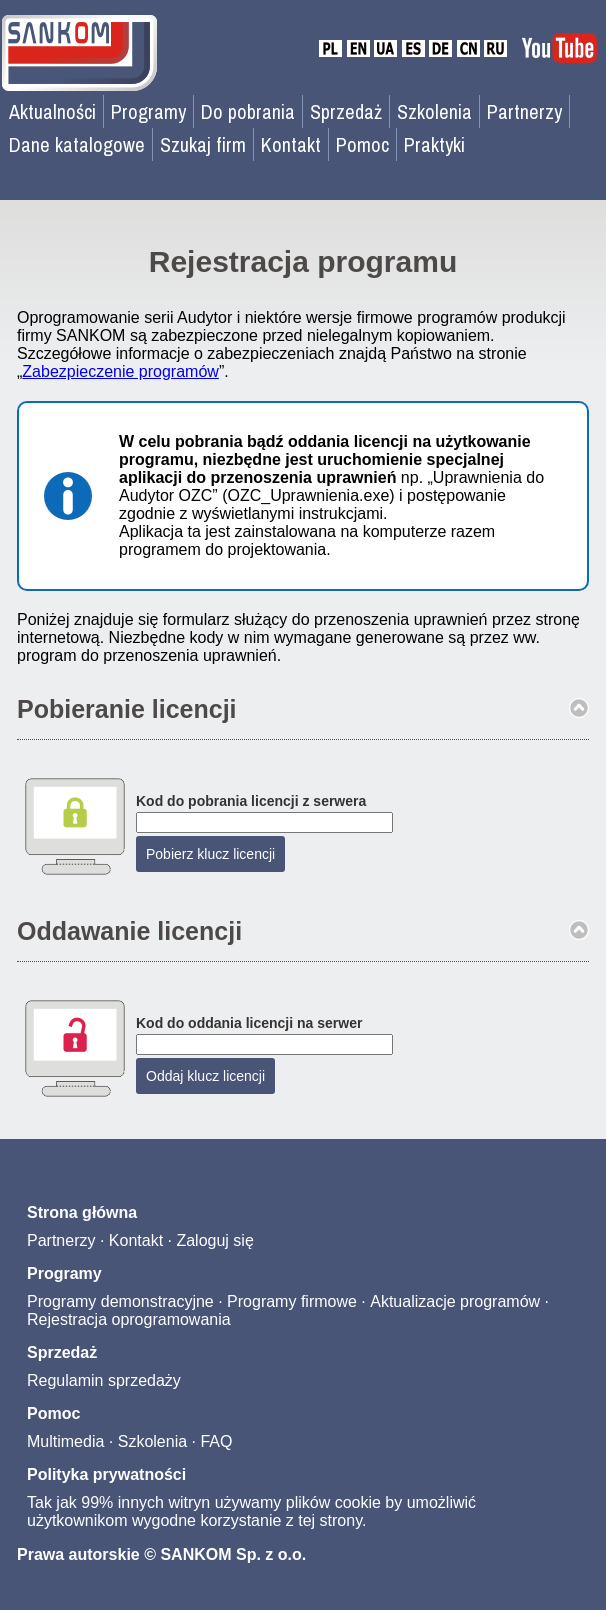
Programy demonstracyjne (120, 1301)
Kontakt (291, 144)
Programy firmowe (292, 1301)
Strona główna (82, 1212)
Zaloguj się (214, 1240)
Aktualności (52, 111)
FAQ (216, 1441)
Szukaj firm (203, 144)
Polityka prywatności (106, 1474)
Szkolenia (434, 111)
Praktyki (434, 144)
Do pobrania (248, 111)
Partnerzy (524, 111)
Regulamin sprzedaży (104, 1380)
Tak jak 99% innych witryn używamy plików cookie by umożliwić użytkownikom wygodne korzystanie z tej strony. (251, 1511)
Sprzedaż (346, 111)
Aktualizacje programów (455, 1301)
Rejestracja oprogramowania (129, 1319)
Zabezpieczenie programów (120, 371)
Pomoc (362, 144)
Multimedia (65, 1441)
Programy (148, 111)
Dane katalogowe (77, 144)
